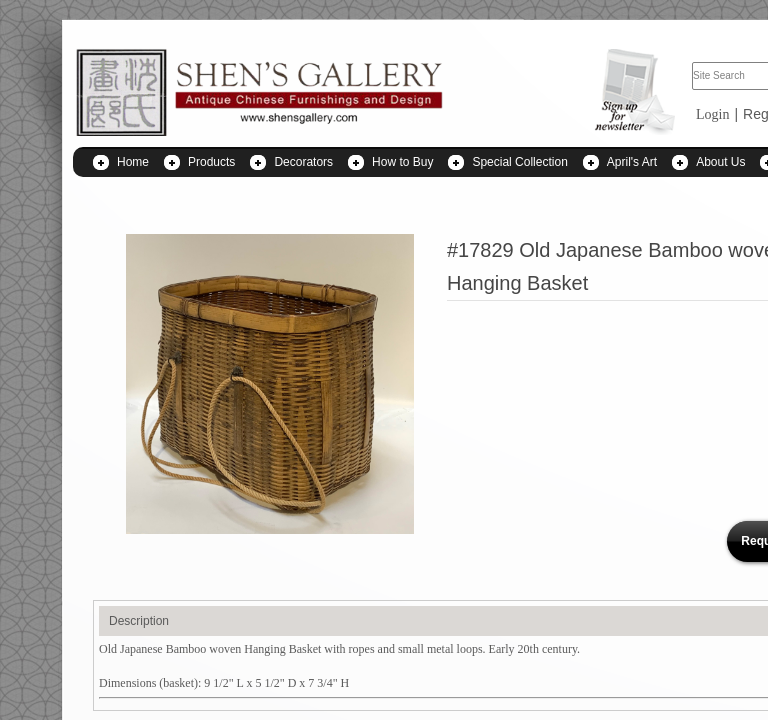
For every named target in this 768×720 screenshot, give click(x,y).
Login (712, 114)
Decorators (303, 162)
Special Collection (519, 162)
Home (133, 162)
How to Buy (402, 162)
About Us (720, 162)
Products (211, 162)
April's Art (632, 162)
